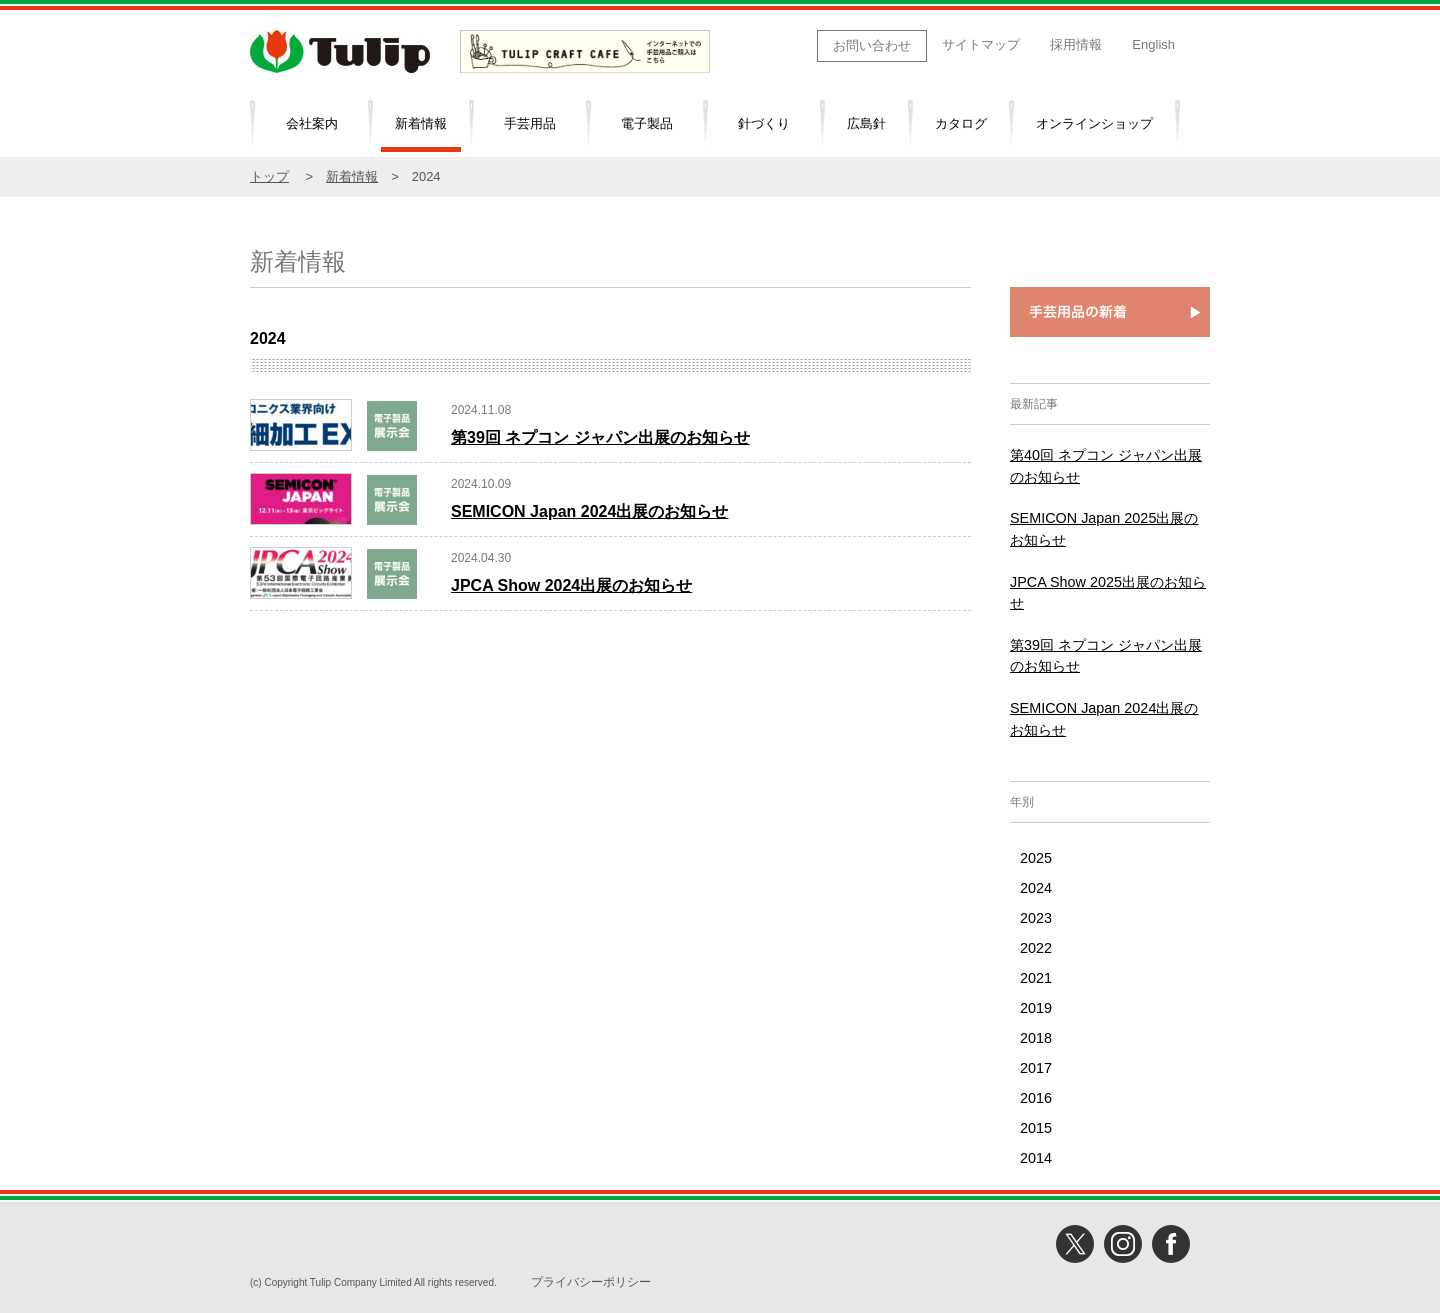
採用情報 (1076, 44)
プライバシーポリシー (591, 1282)
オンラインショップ (1094, 123)
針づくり (764, 123)
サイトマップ (981, 44)
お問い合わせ (872, 45)
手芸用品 (530, 123)
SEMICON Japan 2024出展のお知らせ (589, 511)
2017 (1036, 1068)
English (1153, 44)
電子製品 (647, 123)
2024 (1036, 888)
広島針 (866, 123)
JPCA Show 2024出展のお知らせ (571, 585)
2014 (1036, 1158)
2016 (1036, 1098)
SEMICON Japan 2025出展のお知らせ (1104, 529)
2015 (1036, 1128)
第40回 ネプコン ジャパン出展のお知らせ (1106, 466)
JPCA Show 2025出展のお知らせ (1108, 593)
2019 (1036, 1008)
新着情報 (421, 123)
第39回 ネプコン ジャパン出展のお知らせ (600, 437)
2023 (1036, 918)
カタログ (961, 123)
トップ (269, 176)
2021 (1036, 978)
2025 (1036, 858)
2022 (1036, 948)
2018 (1036, 1038)
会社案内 (312, 123)
